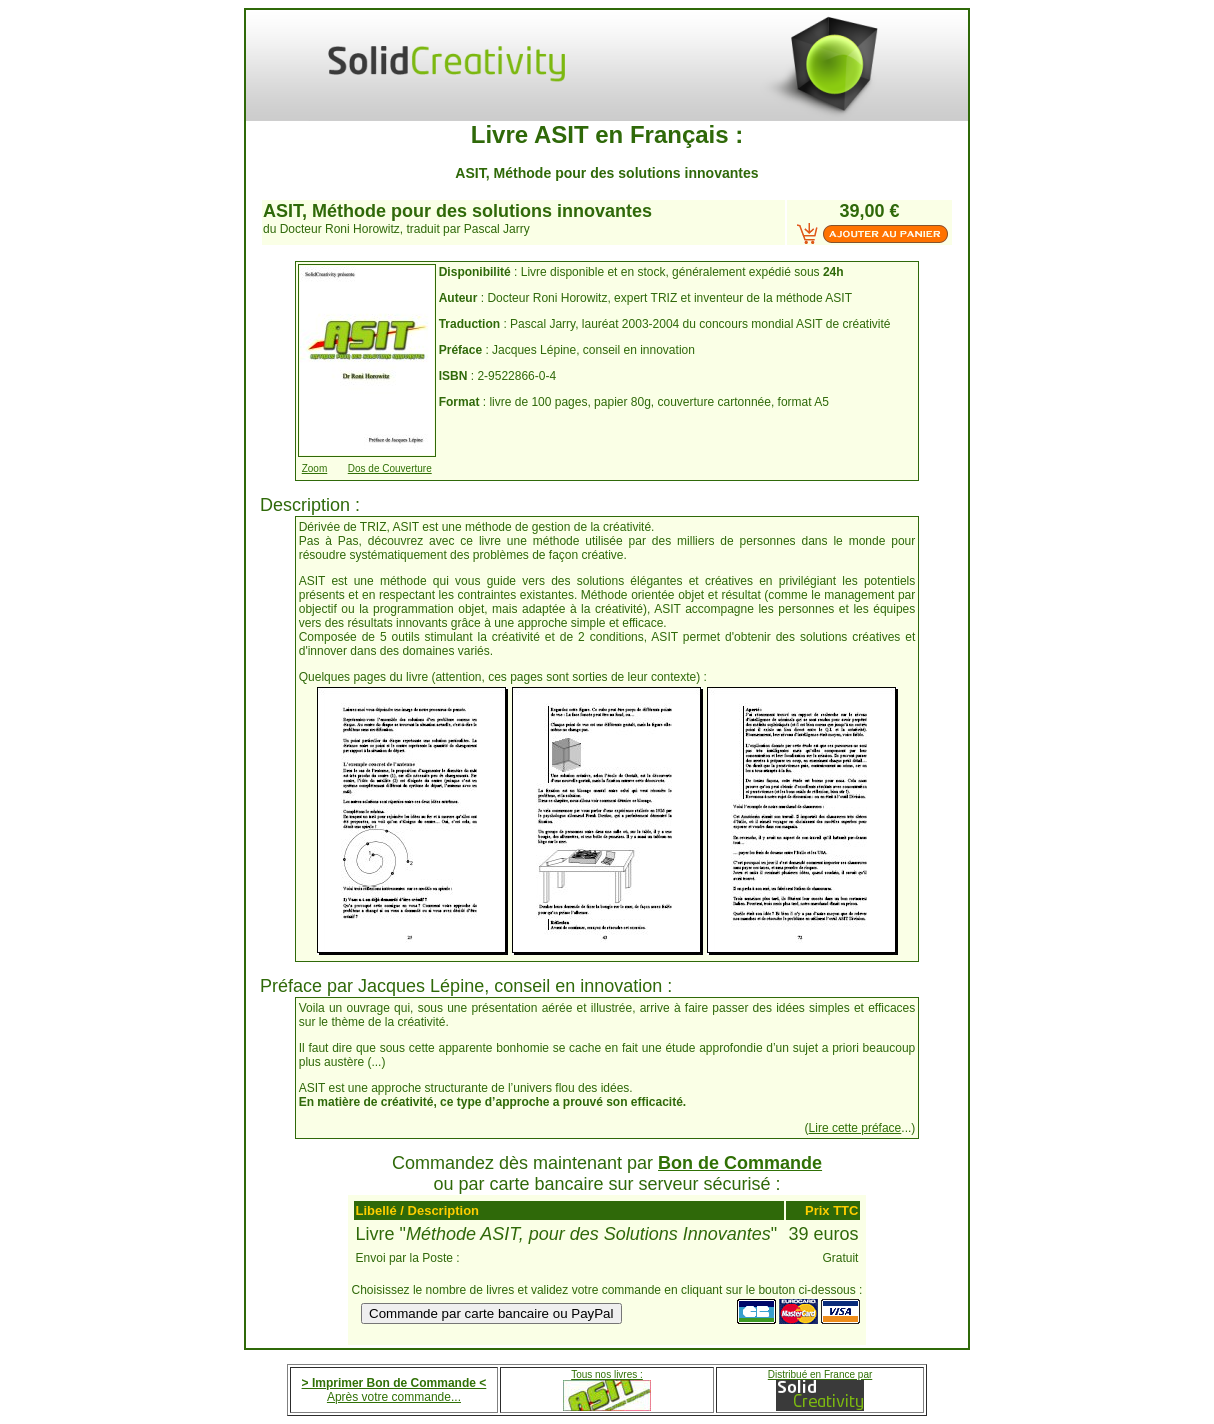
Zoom (315, 468)
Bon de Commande (740, 1163)
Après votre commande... (394, 1397)
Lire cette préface (855, 1128)
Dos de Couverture (390, 468)
